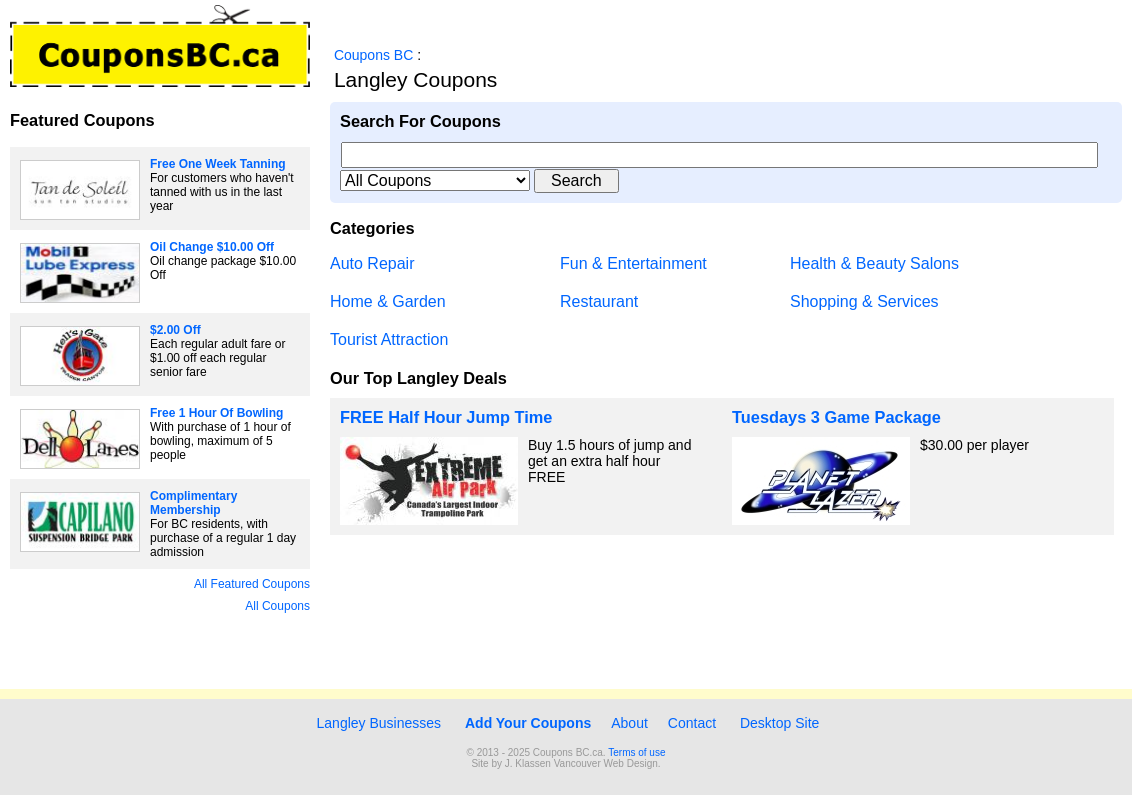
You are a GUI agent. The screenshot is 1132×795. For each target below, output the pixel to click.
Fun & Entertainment (633, 263)
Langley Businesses (377, 723)
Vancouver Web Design (606, 763)
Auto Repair (372, 263)
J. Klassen (528, 763)
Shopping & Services (864, 301)
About (629, 723)
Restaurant (599, 301)
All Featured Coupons (252, 584)
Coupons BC (373, 55)
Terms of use (636, 752)
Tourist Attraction (389, 339)
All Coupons (277, 606)
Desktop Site (779, 723)
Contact (692, 723)
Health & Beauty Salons (874, 263)
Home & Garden (388, 301)
